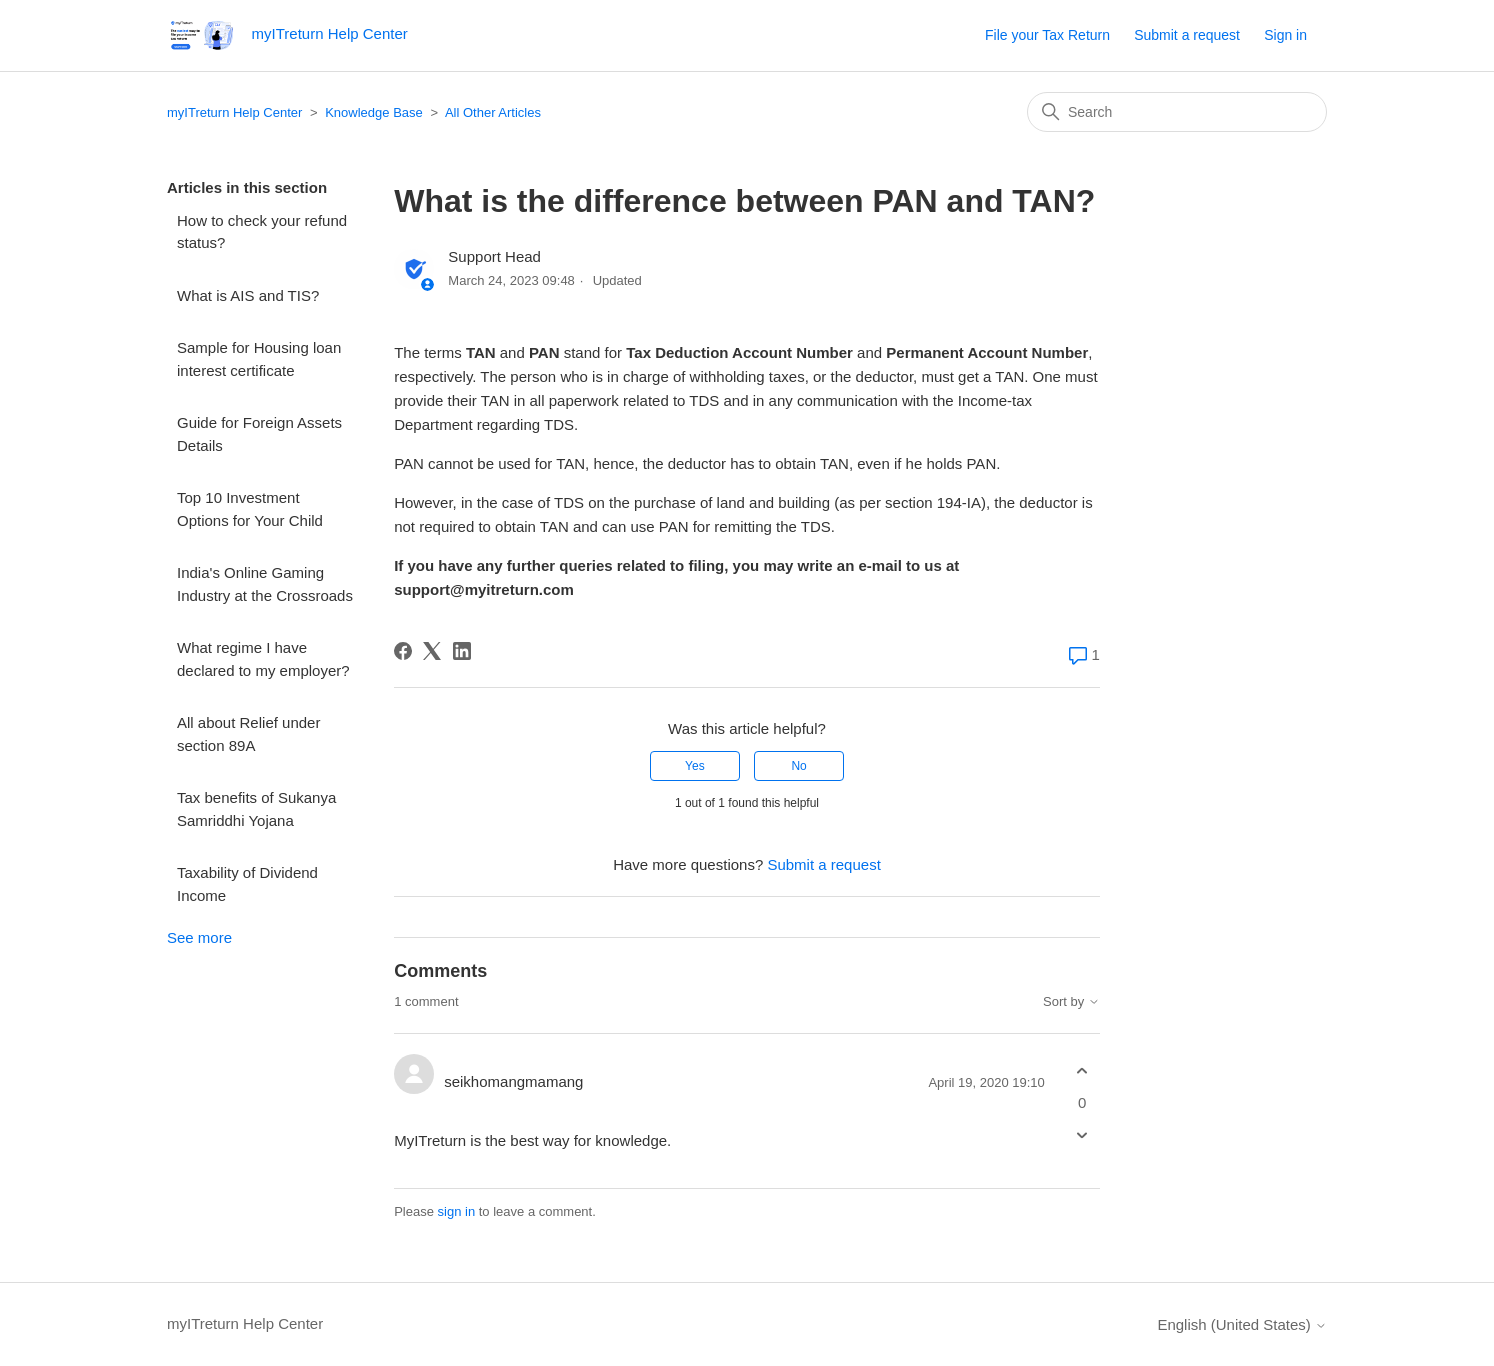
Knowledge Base (374, 112)
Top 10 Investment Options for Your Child (250, 509)
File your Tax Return (1047, 35)
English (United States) (1242, 1324)
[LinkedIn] (462, 651)
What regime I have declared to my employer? (263, 659)
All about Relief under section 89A (248, 734)
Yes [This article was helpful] (695, 766)
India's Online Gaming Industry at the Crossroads (265, 584)
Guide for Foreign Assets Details (259, 434)
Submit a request (1187, 35)
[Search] (1177, 112)
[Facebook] (403, 651)
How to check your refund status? (262, 232)
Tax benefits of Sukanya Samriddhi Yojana (256, 809)
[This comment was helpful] (1082, 1071)
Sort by (1071, 1002)
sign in (457, 1211)
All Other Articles (493, 112)
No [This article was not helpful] (798, 766)
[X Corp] (432, 651)
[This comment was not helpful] (1082, 1134)
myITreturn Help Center (234, 112)
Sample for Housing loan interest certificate (259, 359)
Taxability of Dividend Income (247, 884)
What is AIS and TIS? (248, 295)
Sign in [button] (1285, 35)
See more (199, 937)
